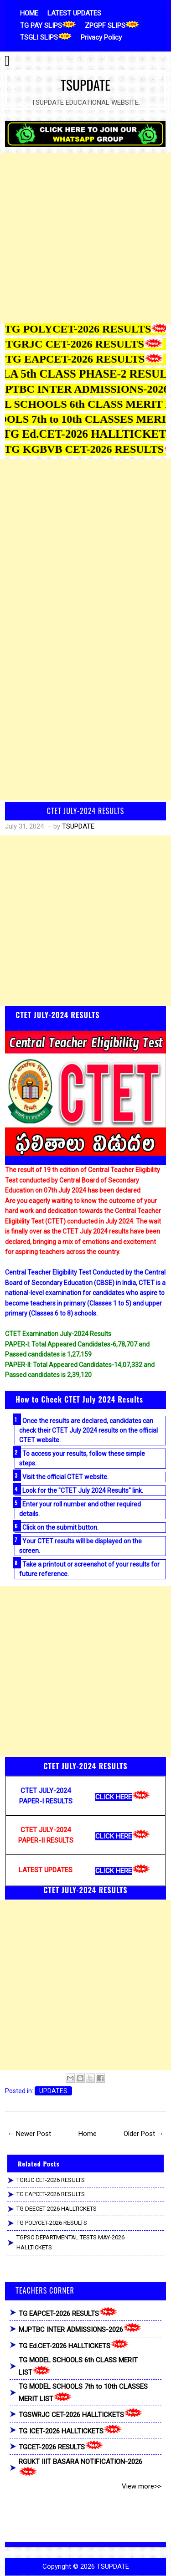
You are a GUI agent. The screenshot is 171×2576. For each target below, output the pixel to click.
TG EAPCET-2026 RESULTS (50, 2194)
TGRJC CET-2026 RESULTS (50, 2180)
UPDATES (53, 2091)
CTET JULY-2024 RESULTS (85, 810)
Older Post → (144, 2134)
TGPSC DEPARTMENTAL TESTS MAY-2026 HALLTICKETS (70, 2242)
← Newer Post (29, 2134)
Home (87, 2134)
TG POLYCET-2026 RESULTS (51, 2222)
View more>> (141, 2486)
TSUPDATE (85, 85)
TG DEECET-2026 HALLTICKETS (56, 2208)
